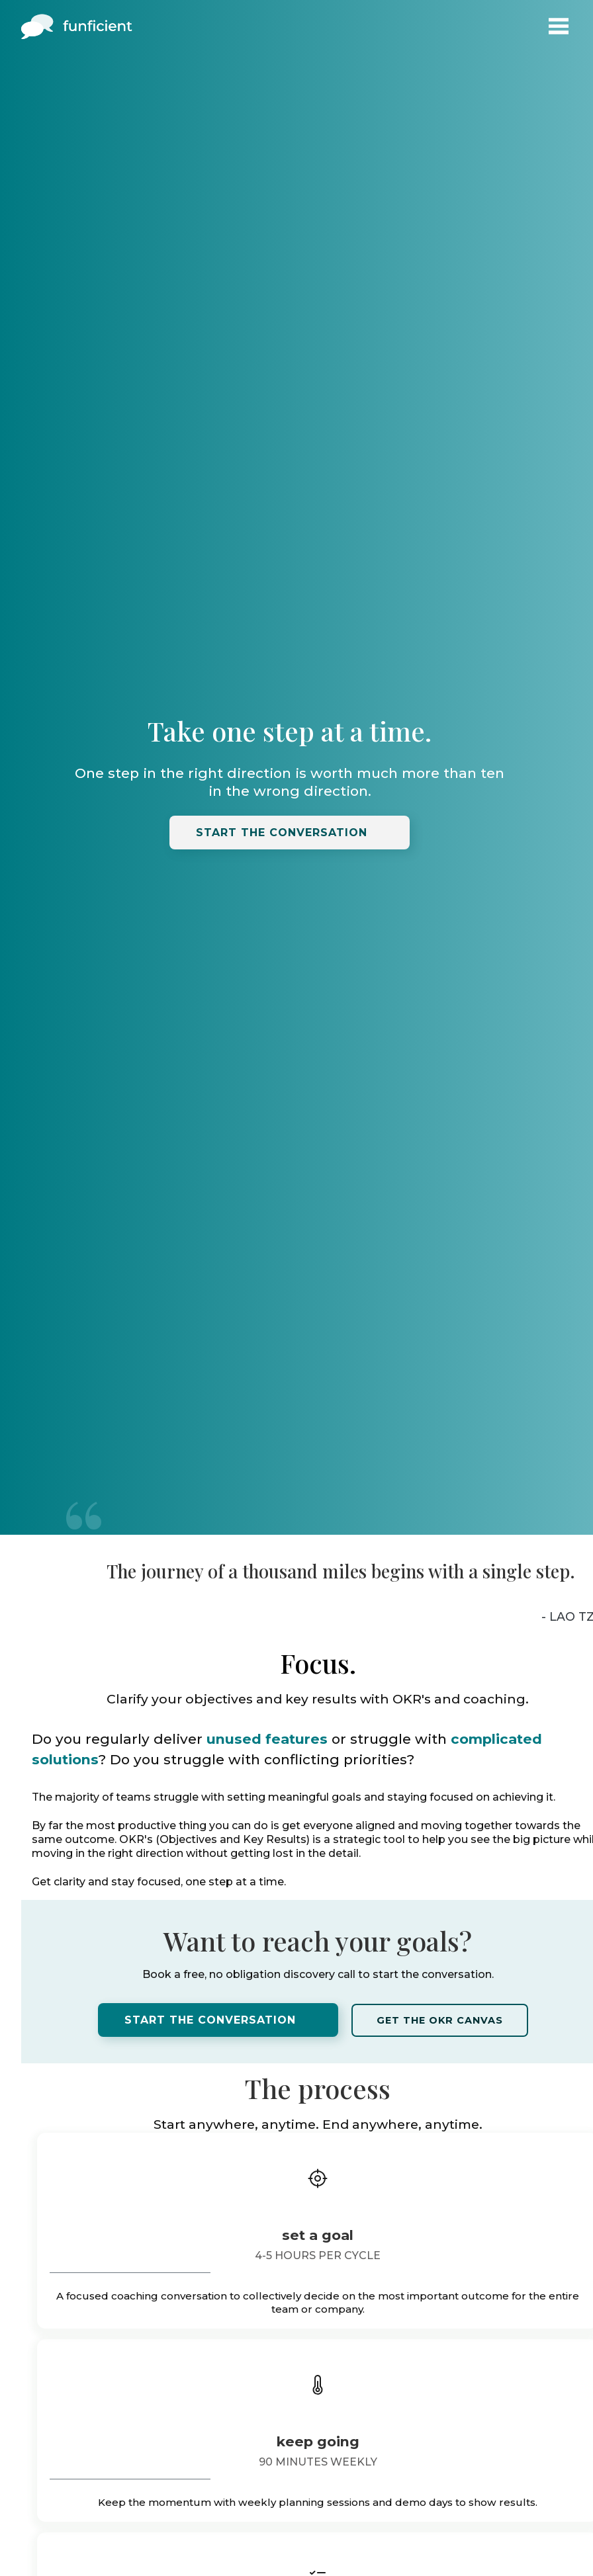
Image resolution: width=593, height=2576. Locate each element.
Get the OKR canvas (440, 2020)
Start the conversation (281, 832)
